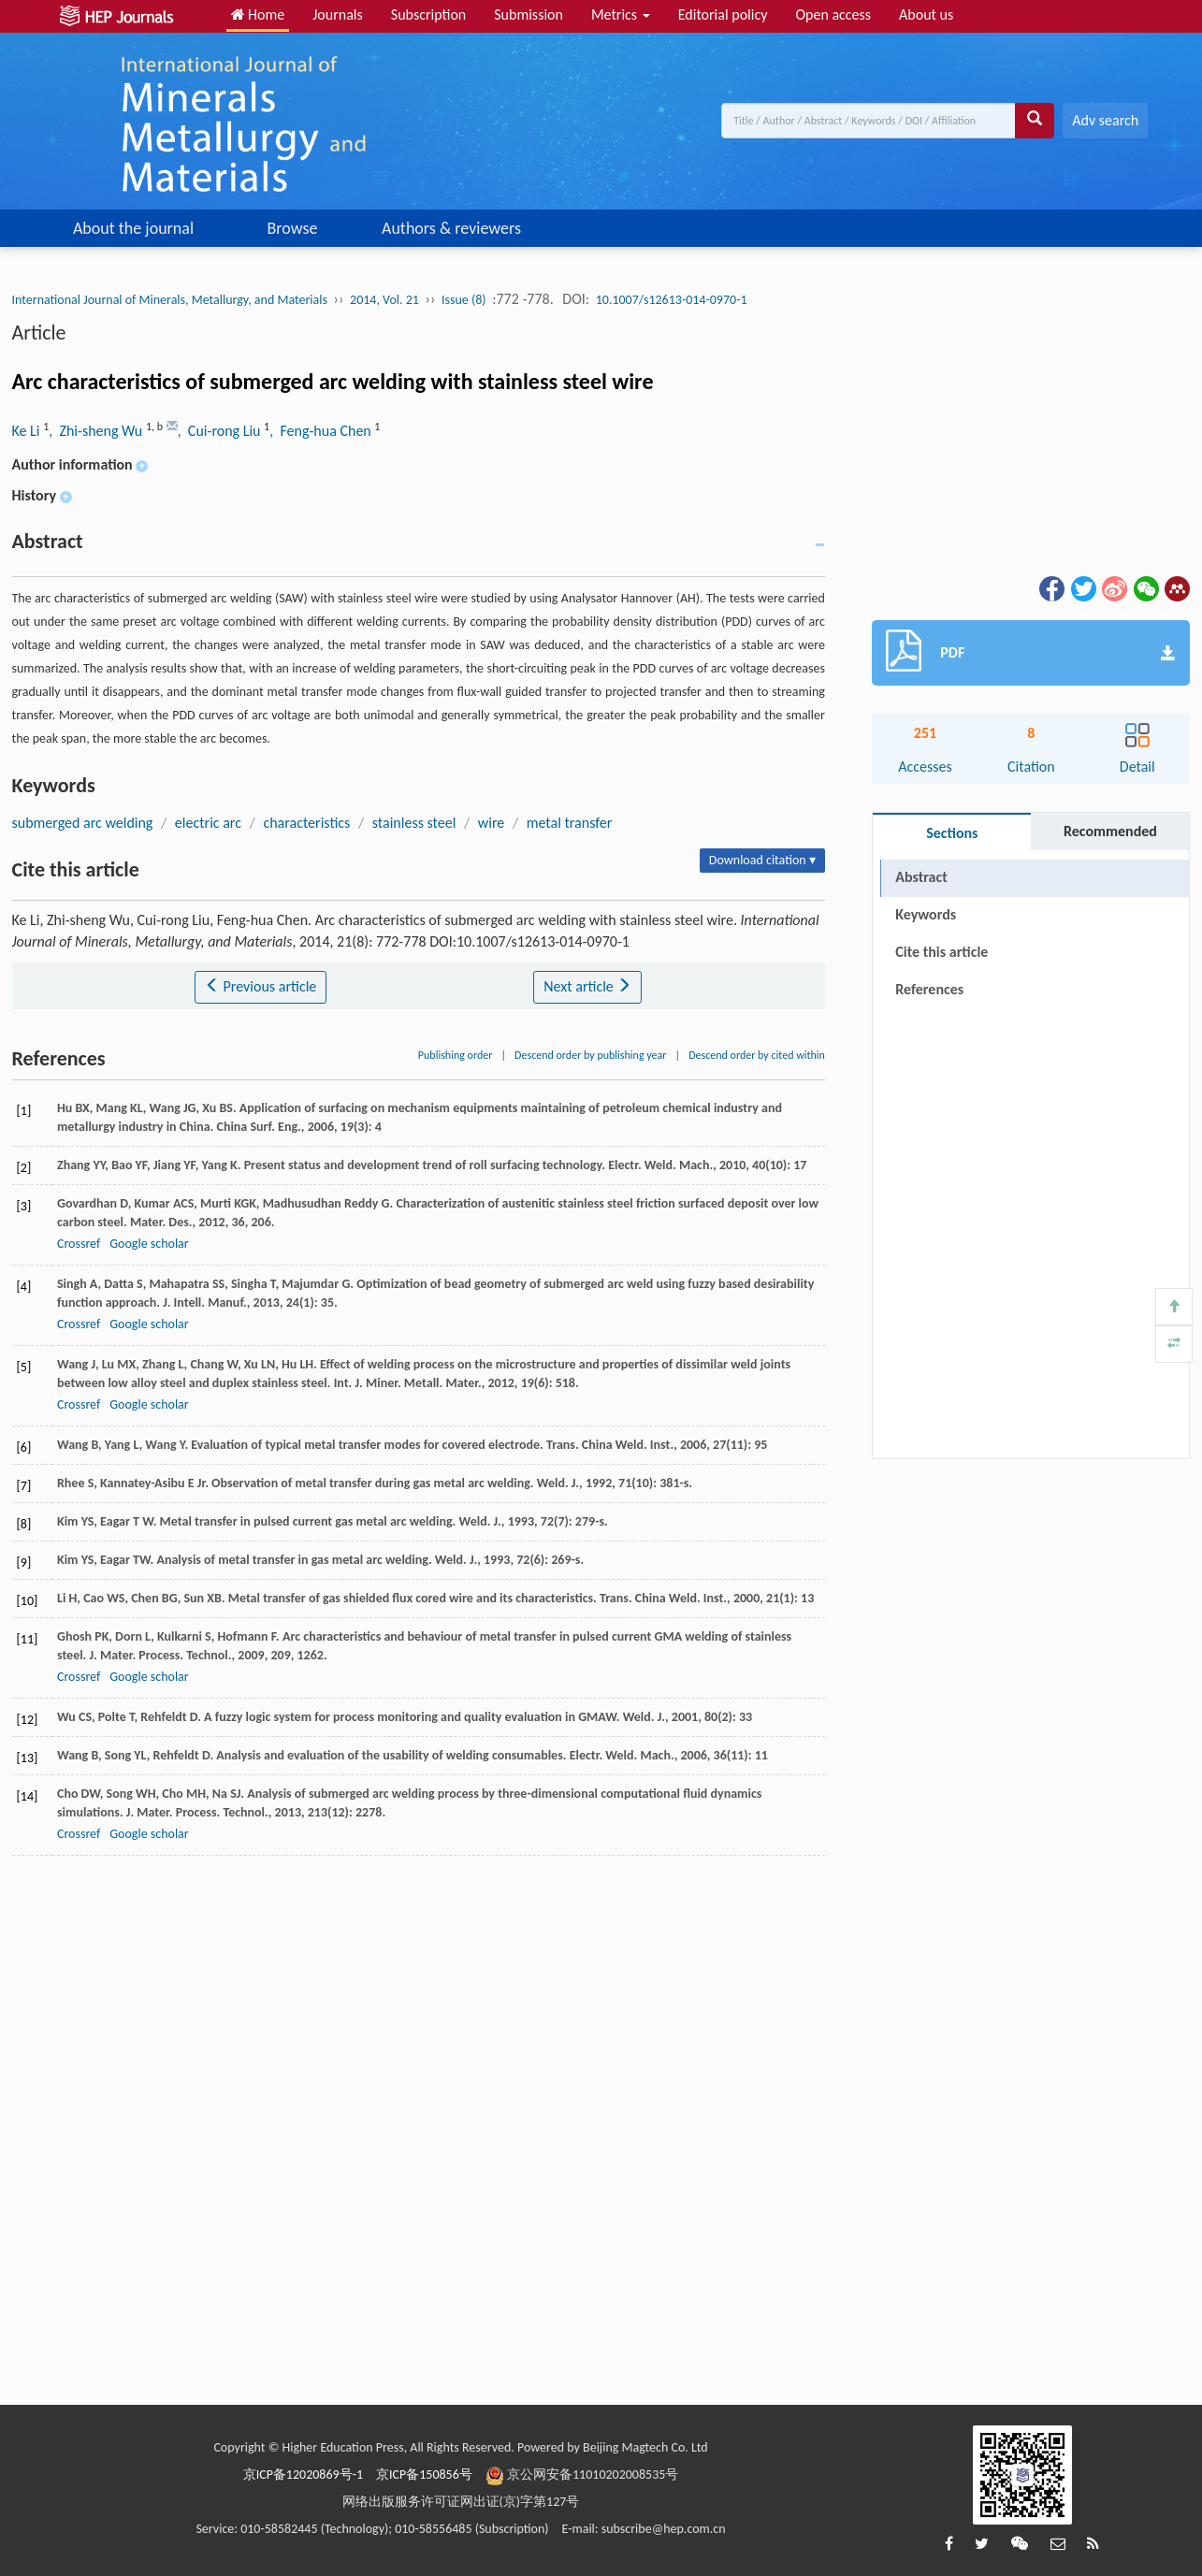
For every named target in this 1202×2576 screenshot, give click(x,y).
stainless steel (414, 823)
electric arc (208, 823)
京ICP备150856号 (424, 2474)
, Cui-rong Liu (221, 431)
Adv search (1105, 120)
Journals (337, 14)
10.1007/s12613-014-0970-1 (671, 300)
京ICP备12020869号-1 (303, 2474)
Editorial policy (723, 14)
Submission (528, 14)
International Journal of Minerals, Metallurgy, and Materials (169, 300)
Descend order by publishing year (590, 1055)
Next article (587, 986)
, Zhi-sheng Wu (97, 431)
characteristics (306, 823)
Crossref (78, 1244)
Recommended (1110, 831)
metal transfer (570, 823)
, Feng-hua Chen (321, 431)
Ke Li (28, 431)
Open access (833, 14)
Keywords (925, 914)
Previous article (260, 986)
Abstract (921, 877)
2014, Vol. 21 (384, 300)
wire (491, 823)
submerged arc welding (82, 823)
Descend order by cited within (756, 1055)
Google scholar (148, 1244)
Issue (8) (464, 300)
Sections (952, 833)
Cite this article (941, 952)
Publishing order (455, 1055)
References (929, 989)
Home (258, 14)
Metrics (620, 14)
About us (926, 14)
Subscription (428, 14)
